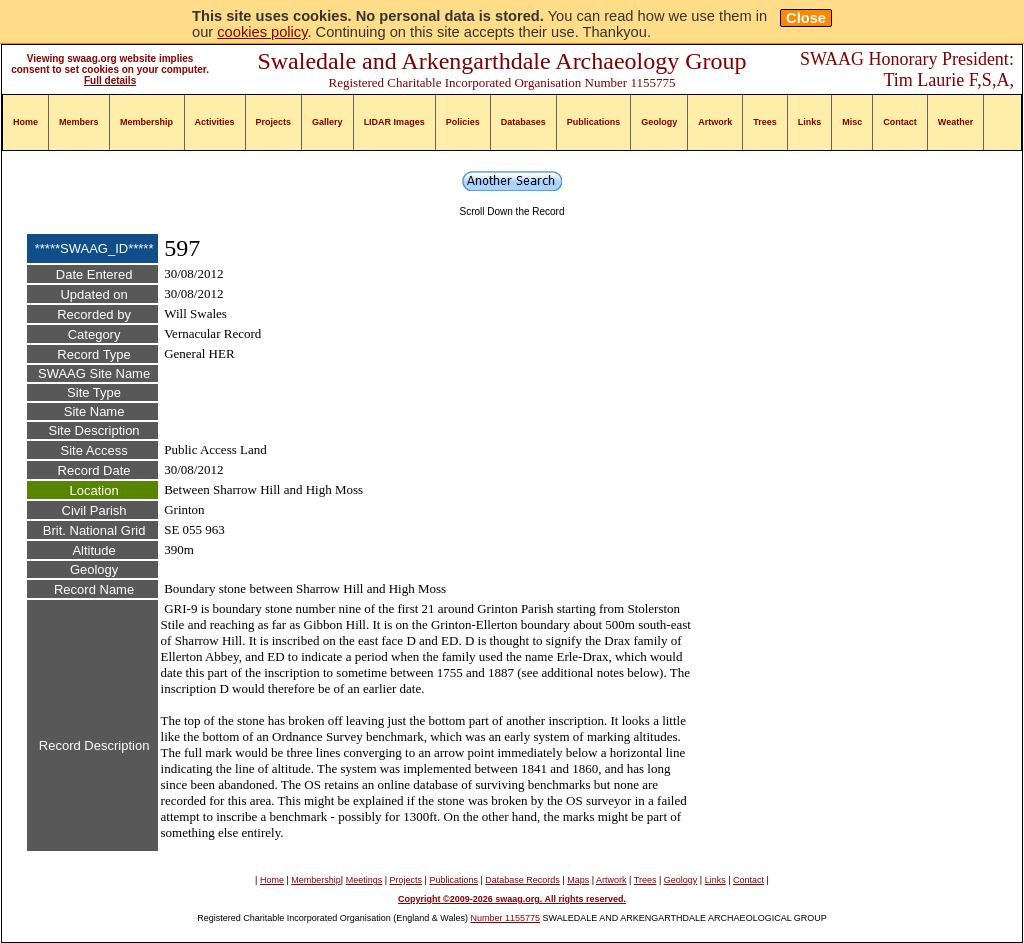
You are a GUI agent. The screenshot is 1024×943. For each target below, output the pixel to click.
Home (25, 122)
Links (810, 122)
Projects (274, 122)
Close (806, 18)
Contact (900, 122)
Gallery (327, 122)
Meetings (364, 880)
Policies (463, 122)
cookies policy (262, 32)
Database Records (522, 880)
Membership (146, 122)
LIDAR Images (394, 122)
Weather (955, 122)
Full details (110, 80)
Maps (578, 880)
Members (79, 122)
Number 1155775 (506, 918)
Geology (659, 122)
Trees (765, 122)
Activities (215, 122)
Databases (523, 122)
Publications (594, 122)
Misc (852, 122)
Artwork (715, 122)
